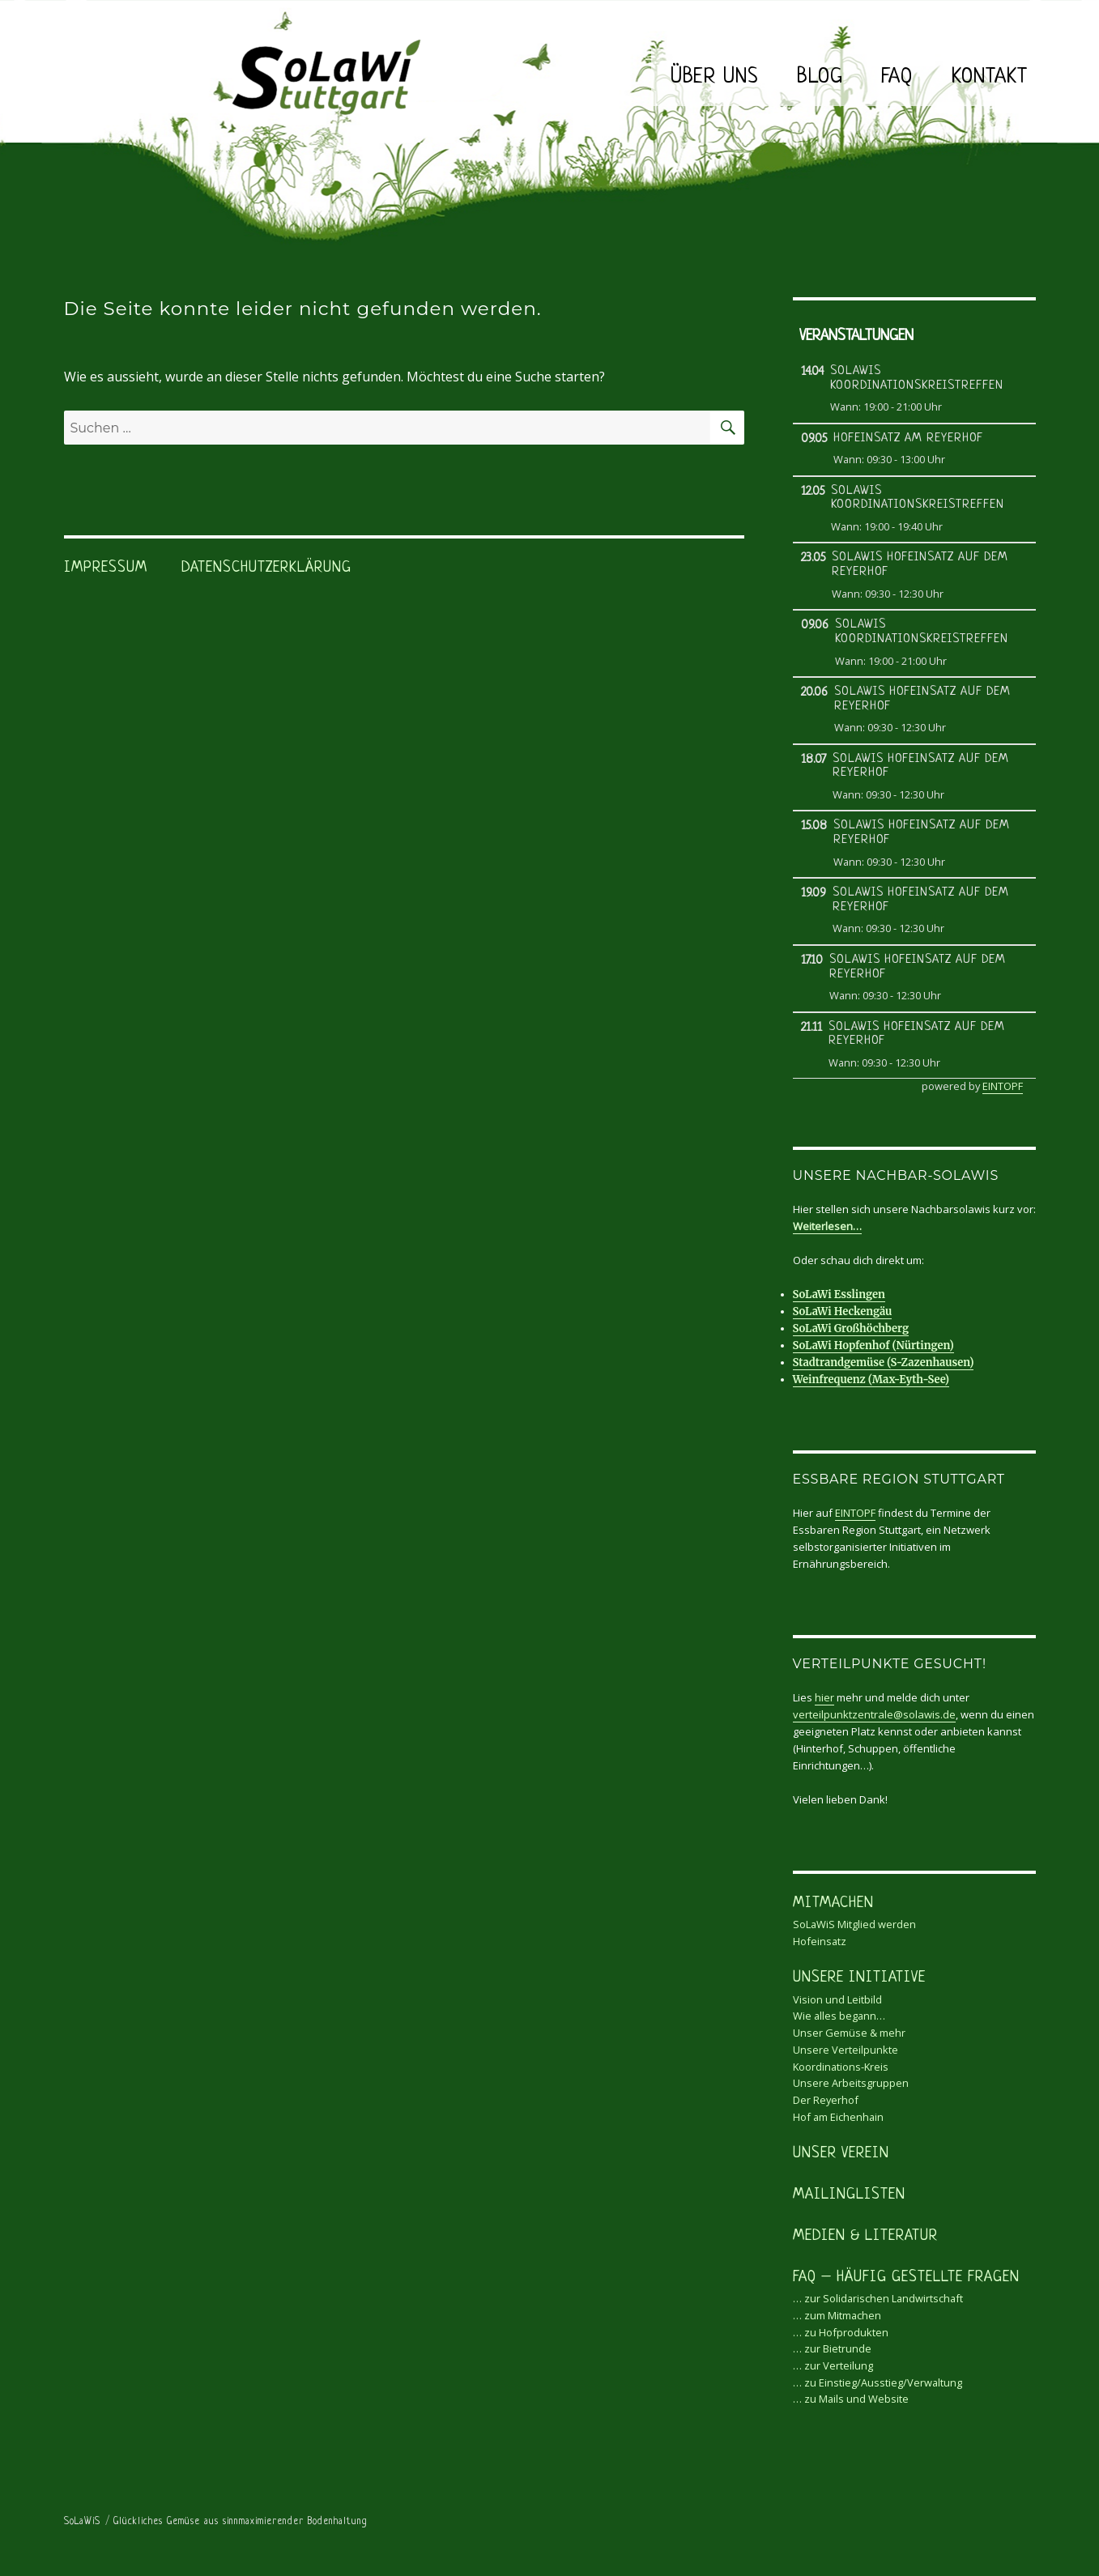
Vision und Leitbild (837, 1999)
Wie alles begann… (839, 2015)
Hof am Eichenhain (838, 2117)
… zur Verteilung (833, 2365)
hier (824, 1697)
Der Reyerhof (825, 2100)
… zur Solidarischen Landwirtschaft (878, 2298)
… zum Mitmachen (837, 2315)
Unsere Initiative (859, 1977)
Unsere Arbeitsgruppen (851, 2083)
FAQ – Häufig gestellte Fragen (906, 2277)
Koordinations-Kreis (840, 2066)
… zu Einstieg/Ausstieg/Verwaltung (877, 2382)
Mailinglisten (849, 2194)
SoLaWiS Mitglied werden (854, 1924)
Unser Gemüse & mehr (849, 2032)
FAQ (897, 77)
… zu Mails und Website (851, 2398)
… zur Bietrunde (832, 2348)
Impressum (105, 568)
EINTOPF (1002, 1086)
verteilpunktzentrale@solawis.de (874, 1714)
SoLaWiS (82, 2521)
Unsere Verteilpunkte (845, 2049)
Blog (820, 77)
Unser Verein (841, 2153)
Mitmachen (833, 1903)
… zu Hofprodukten (840, 2332)
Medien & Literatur (865, 2236)
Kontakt (990, 77)
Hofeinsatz (819, 1941)
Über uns (714, 77)
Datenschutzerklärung (266, 568)
